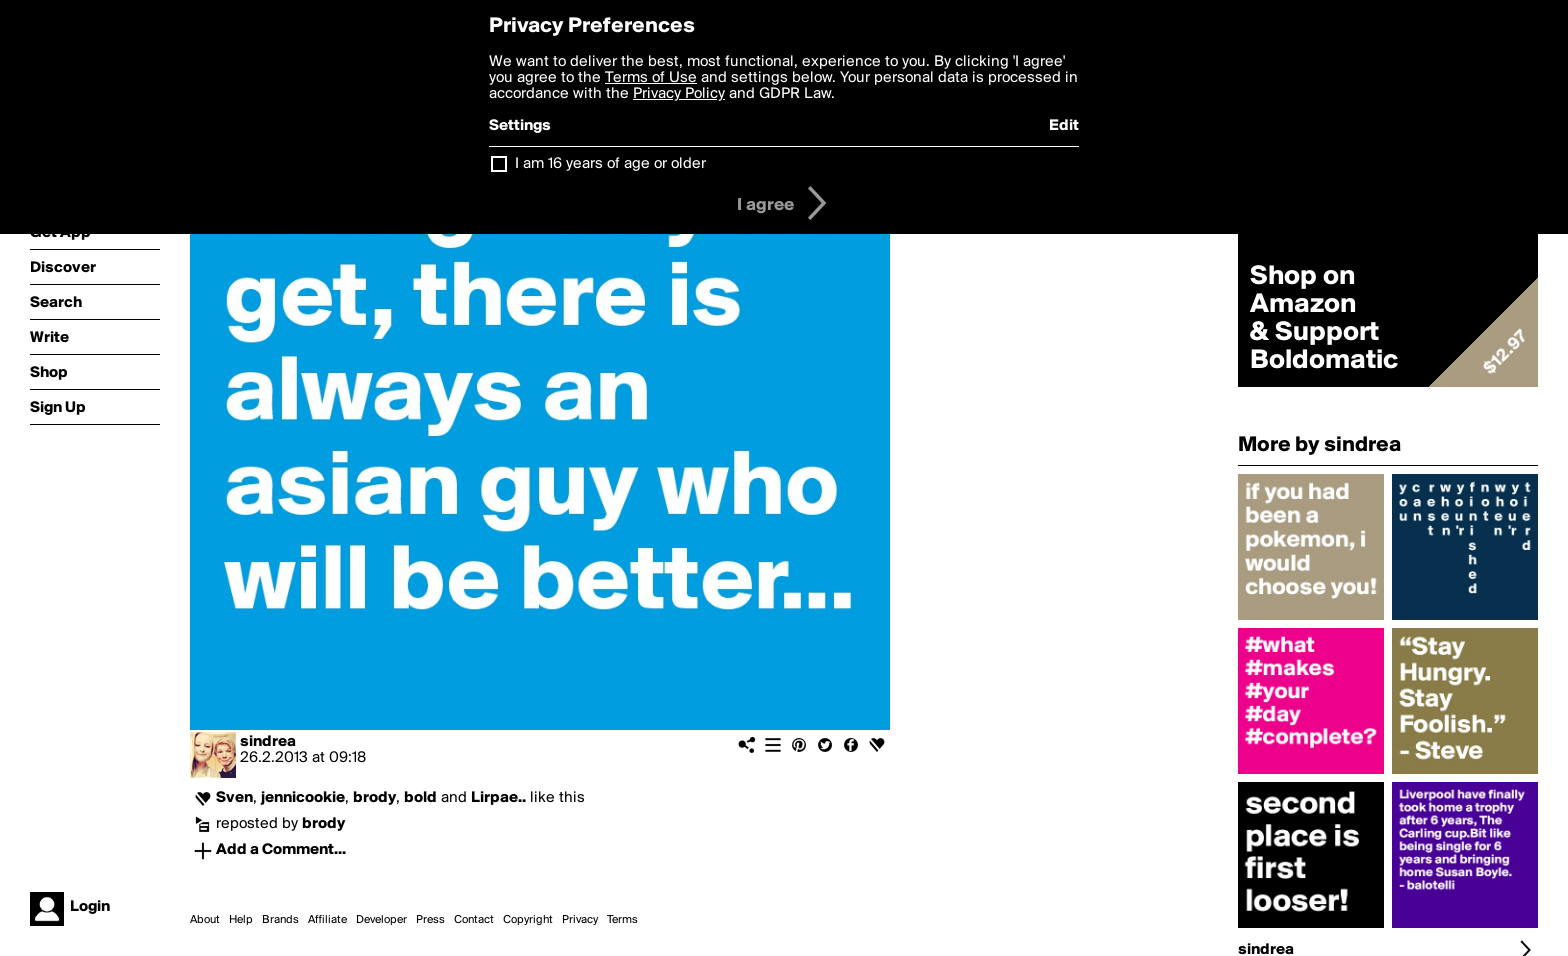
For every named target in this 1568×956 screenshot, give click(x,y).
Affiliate (327, 920)
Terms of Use (651, 78)
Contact (474, 920)
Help (241, 920)
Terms (622, 920)
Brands (280, 920)
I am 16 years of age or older (610, 164)
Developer (381, 920)
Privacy (580, 920)
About (205, 920)
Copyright (528, 920)
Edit (1064, 126)
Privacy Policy (679, 94)
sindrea (268, 742)
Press (430, 920)
